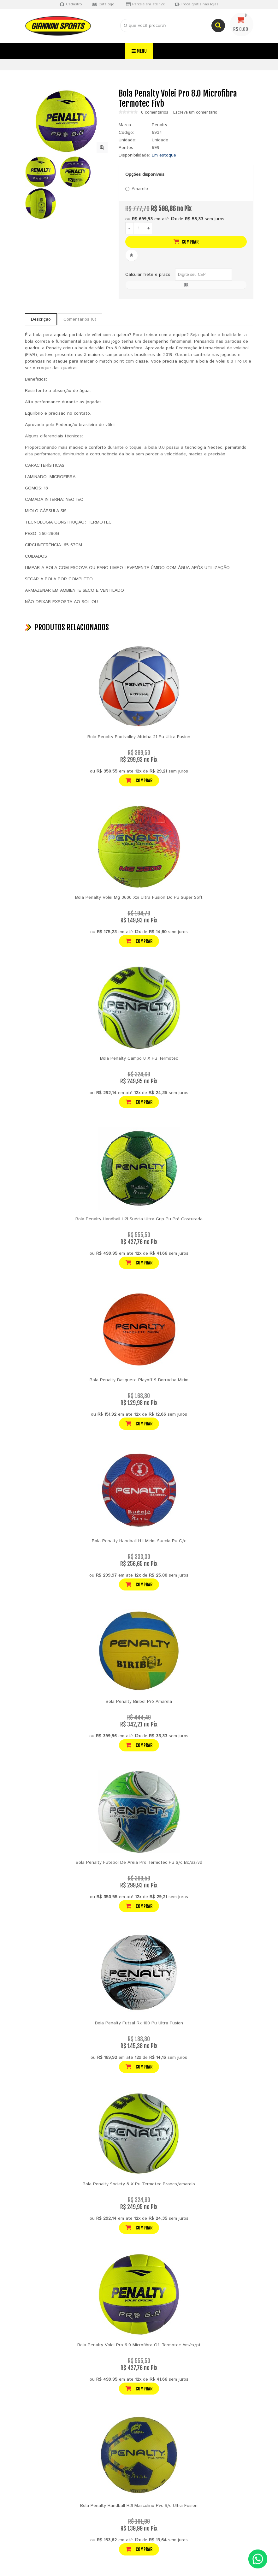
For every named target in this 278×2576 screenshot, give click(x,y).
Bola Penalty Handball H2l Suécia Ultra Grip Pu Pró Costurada (139, 1219)
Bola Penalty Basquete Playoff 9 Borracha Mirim (139, 1380)
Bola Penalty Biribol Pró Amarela (139, 1701)
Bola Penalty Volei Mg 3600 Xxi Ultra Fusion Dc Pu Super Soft (139, 897)
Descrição (41, 319)
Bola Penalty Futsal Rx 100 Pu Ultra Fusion (139, 2023)
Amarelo (136, 189)
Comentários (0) (79, 319)
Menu (139, 51)
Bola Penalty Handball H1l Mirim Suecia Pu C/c (139, 1541)
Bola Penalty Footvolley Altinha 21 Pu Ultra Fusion (138, 737)
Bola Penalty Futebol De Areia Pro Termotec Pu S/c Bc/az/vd (139, 1862)
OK (186, 284)
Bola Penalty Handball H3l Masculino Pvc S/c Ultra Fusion (139, 2505)
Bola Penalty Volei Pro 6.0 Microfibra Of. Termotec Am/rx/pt (139, 2345)
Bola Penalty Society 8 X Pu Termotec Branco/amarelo (139, 2184)
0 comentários (154, 113)
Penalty (159, 125)
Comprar (186, 242)
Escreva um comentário (195, 113)
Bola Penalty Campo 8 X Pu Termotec (139, 1058)
